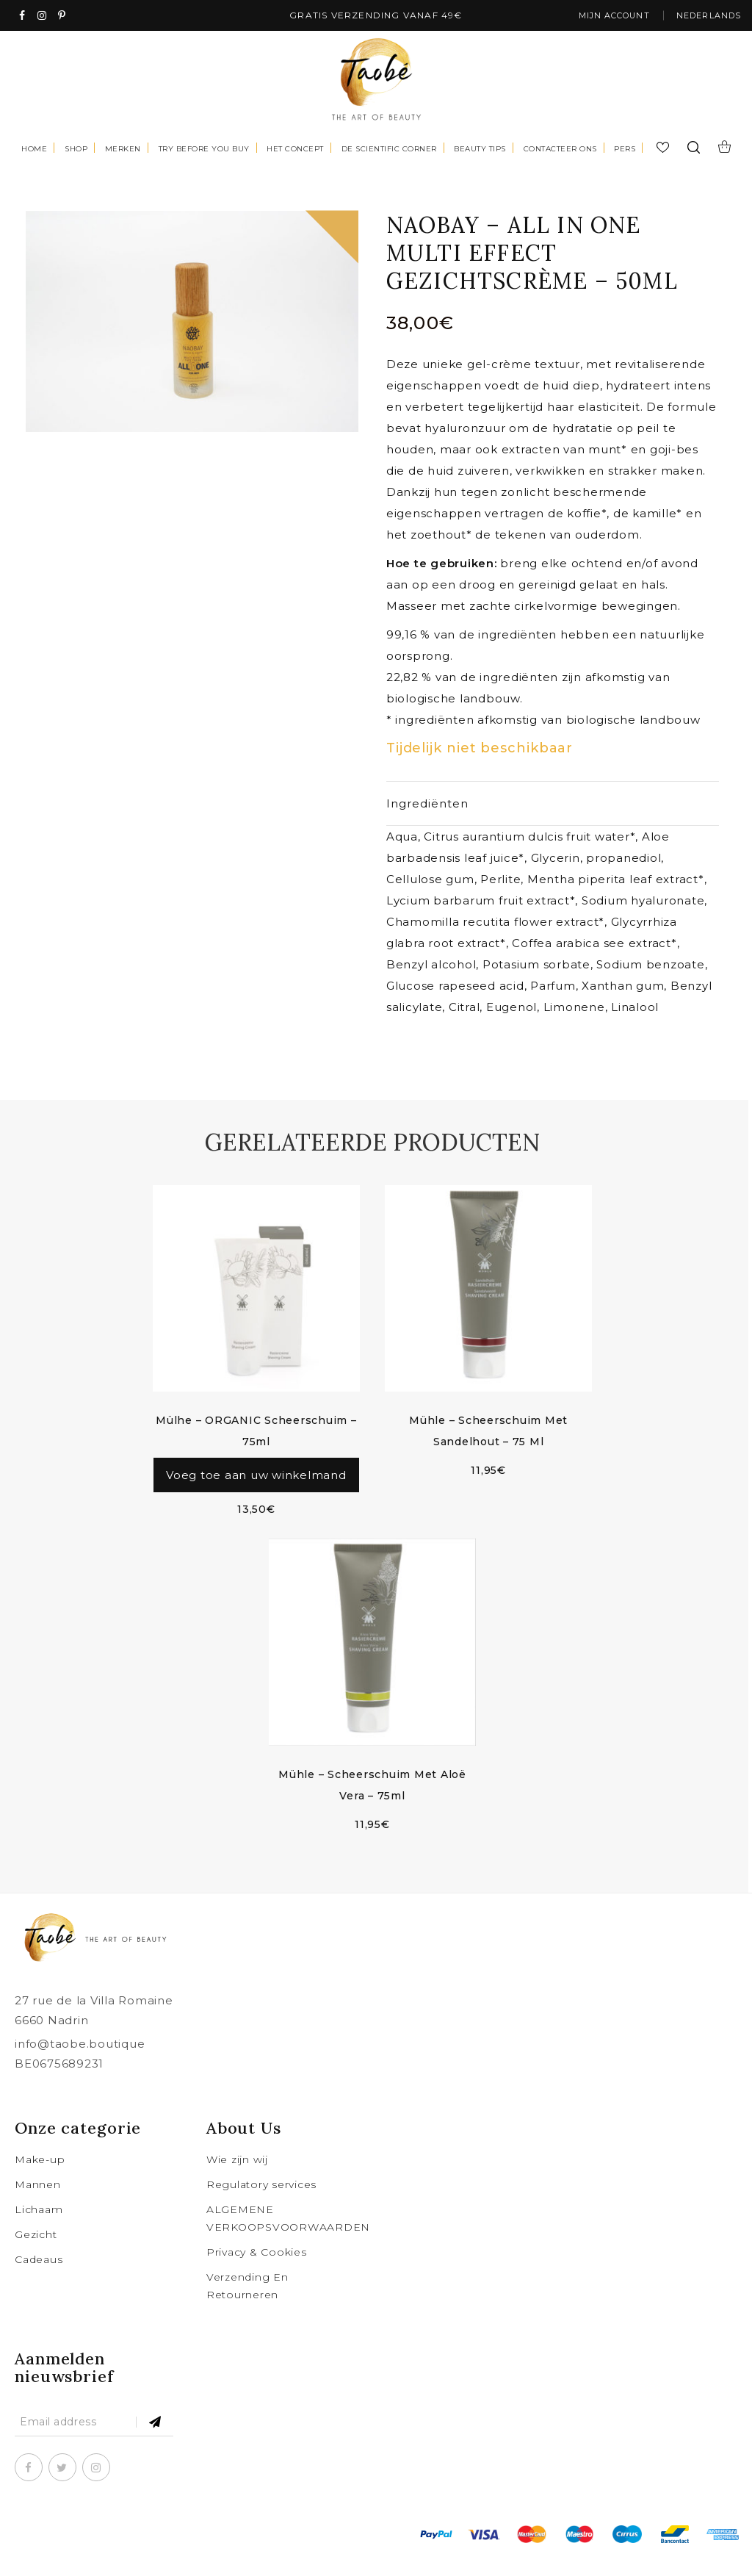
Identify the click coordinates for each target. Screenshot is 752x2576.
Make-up (40, 2179)
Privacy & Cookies (256, 2271)
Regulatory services (261, 2204)
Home (34, 150)
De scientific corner (389, 150)
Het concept (295, 150)
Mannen (38, 2204)
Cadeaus (38, 2279)
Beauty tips (480, 150)
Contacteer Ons (560, 150)
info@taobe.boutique (80, 2063)
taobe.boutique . (159, 2554)
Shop (76, 150)
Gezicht (36, 2254)
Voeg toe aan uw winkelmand (256, 1485)
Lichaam (38, 2229)
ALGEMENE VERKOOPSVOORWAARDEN (280, 2238)
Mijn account (600, 16)
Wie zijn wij (237, 2179)
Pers (624, 150)
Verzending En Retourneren (247, 2305)
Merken (123, 150)
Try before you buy (204, 150)
